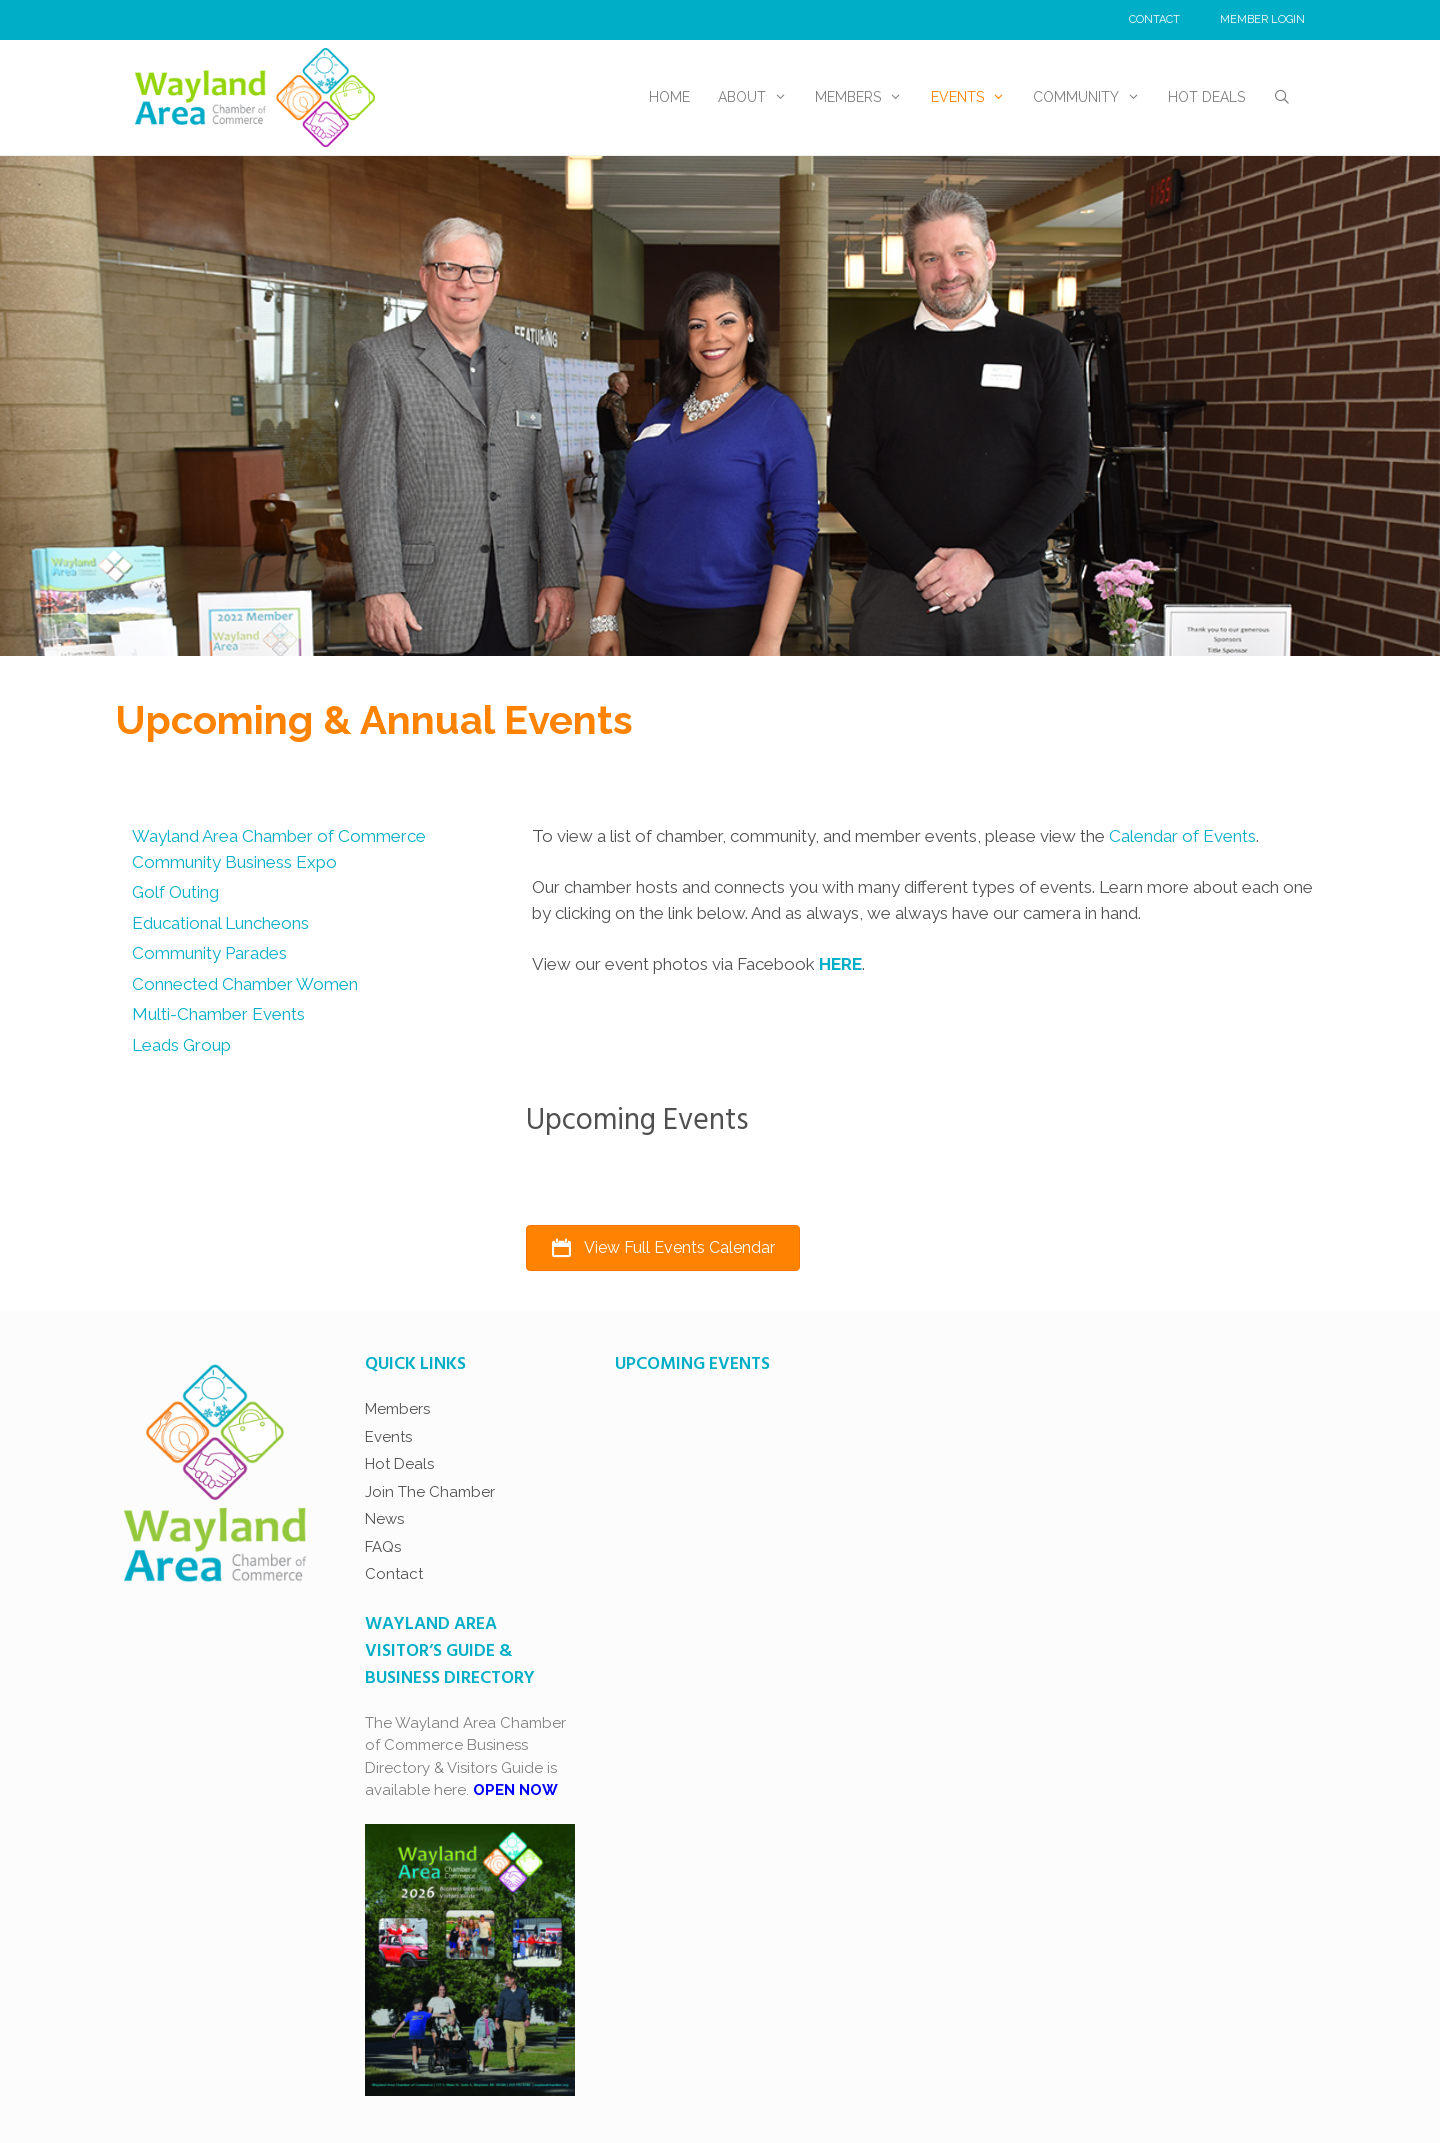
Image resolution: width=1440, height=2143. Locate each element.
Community (1093, 97)
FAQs (383, 1547)
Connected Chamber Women (245, 984)
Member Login (1262, 19)
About (759, 97)
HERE (840, 964)
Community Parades (209, 953)
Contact (1154, 19)
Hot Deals (1206, 97)
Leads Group (181, 1045)
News (384, 1519)
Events (975, 97)
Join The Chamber (430, 1492)
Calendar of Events (1182, 836)
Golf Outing (175, 892)
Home (669, 97)
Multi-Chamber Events (218, 1014)
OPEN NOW (515, 1790)
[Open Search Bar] (1282, 97)
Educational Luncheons (220, 923)
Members (865, 97)
